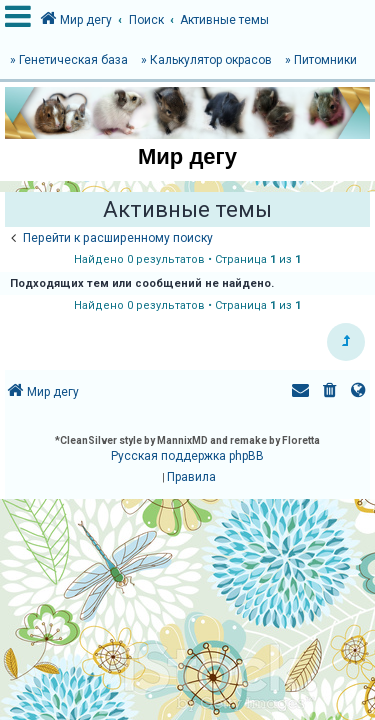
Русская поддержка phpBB (187, 456)
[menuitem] (330, 392)
